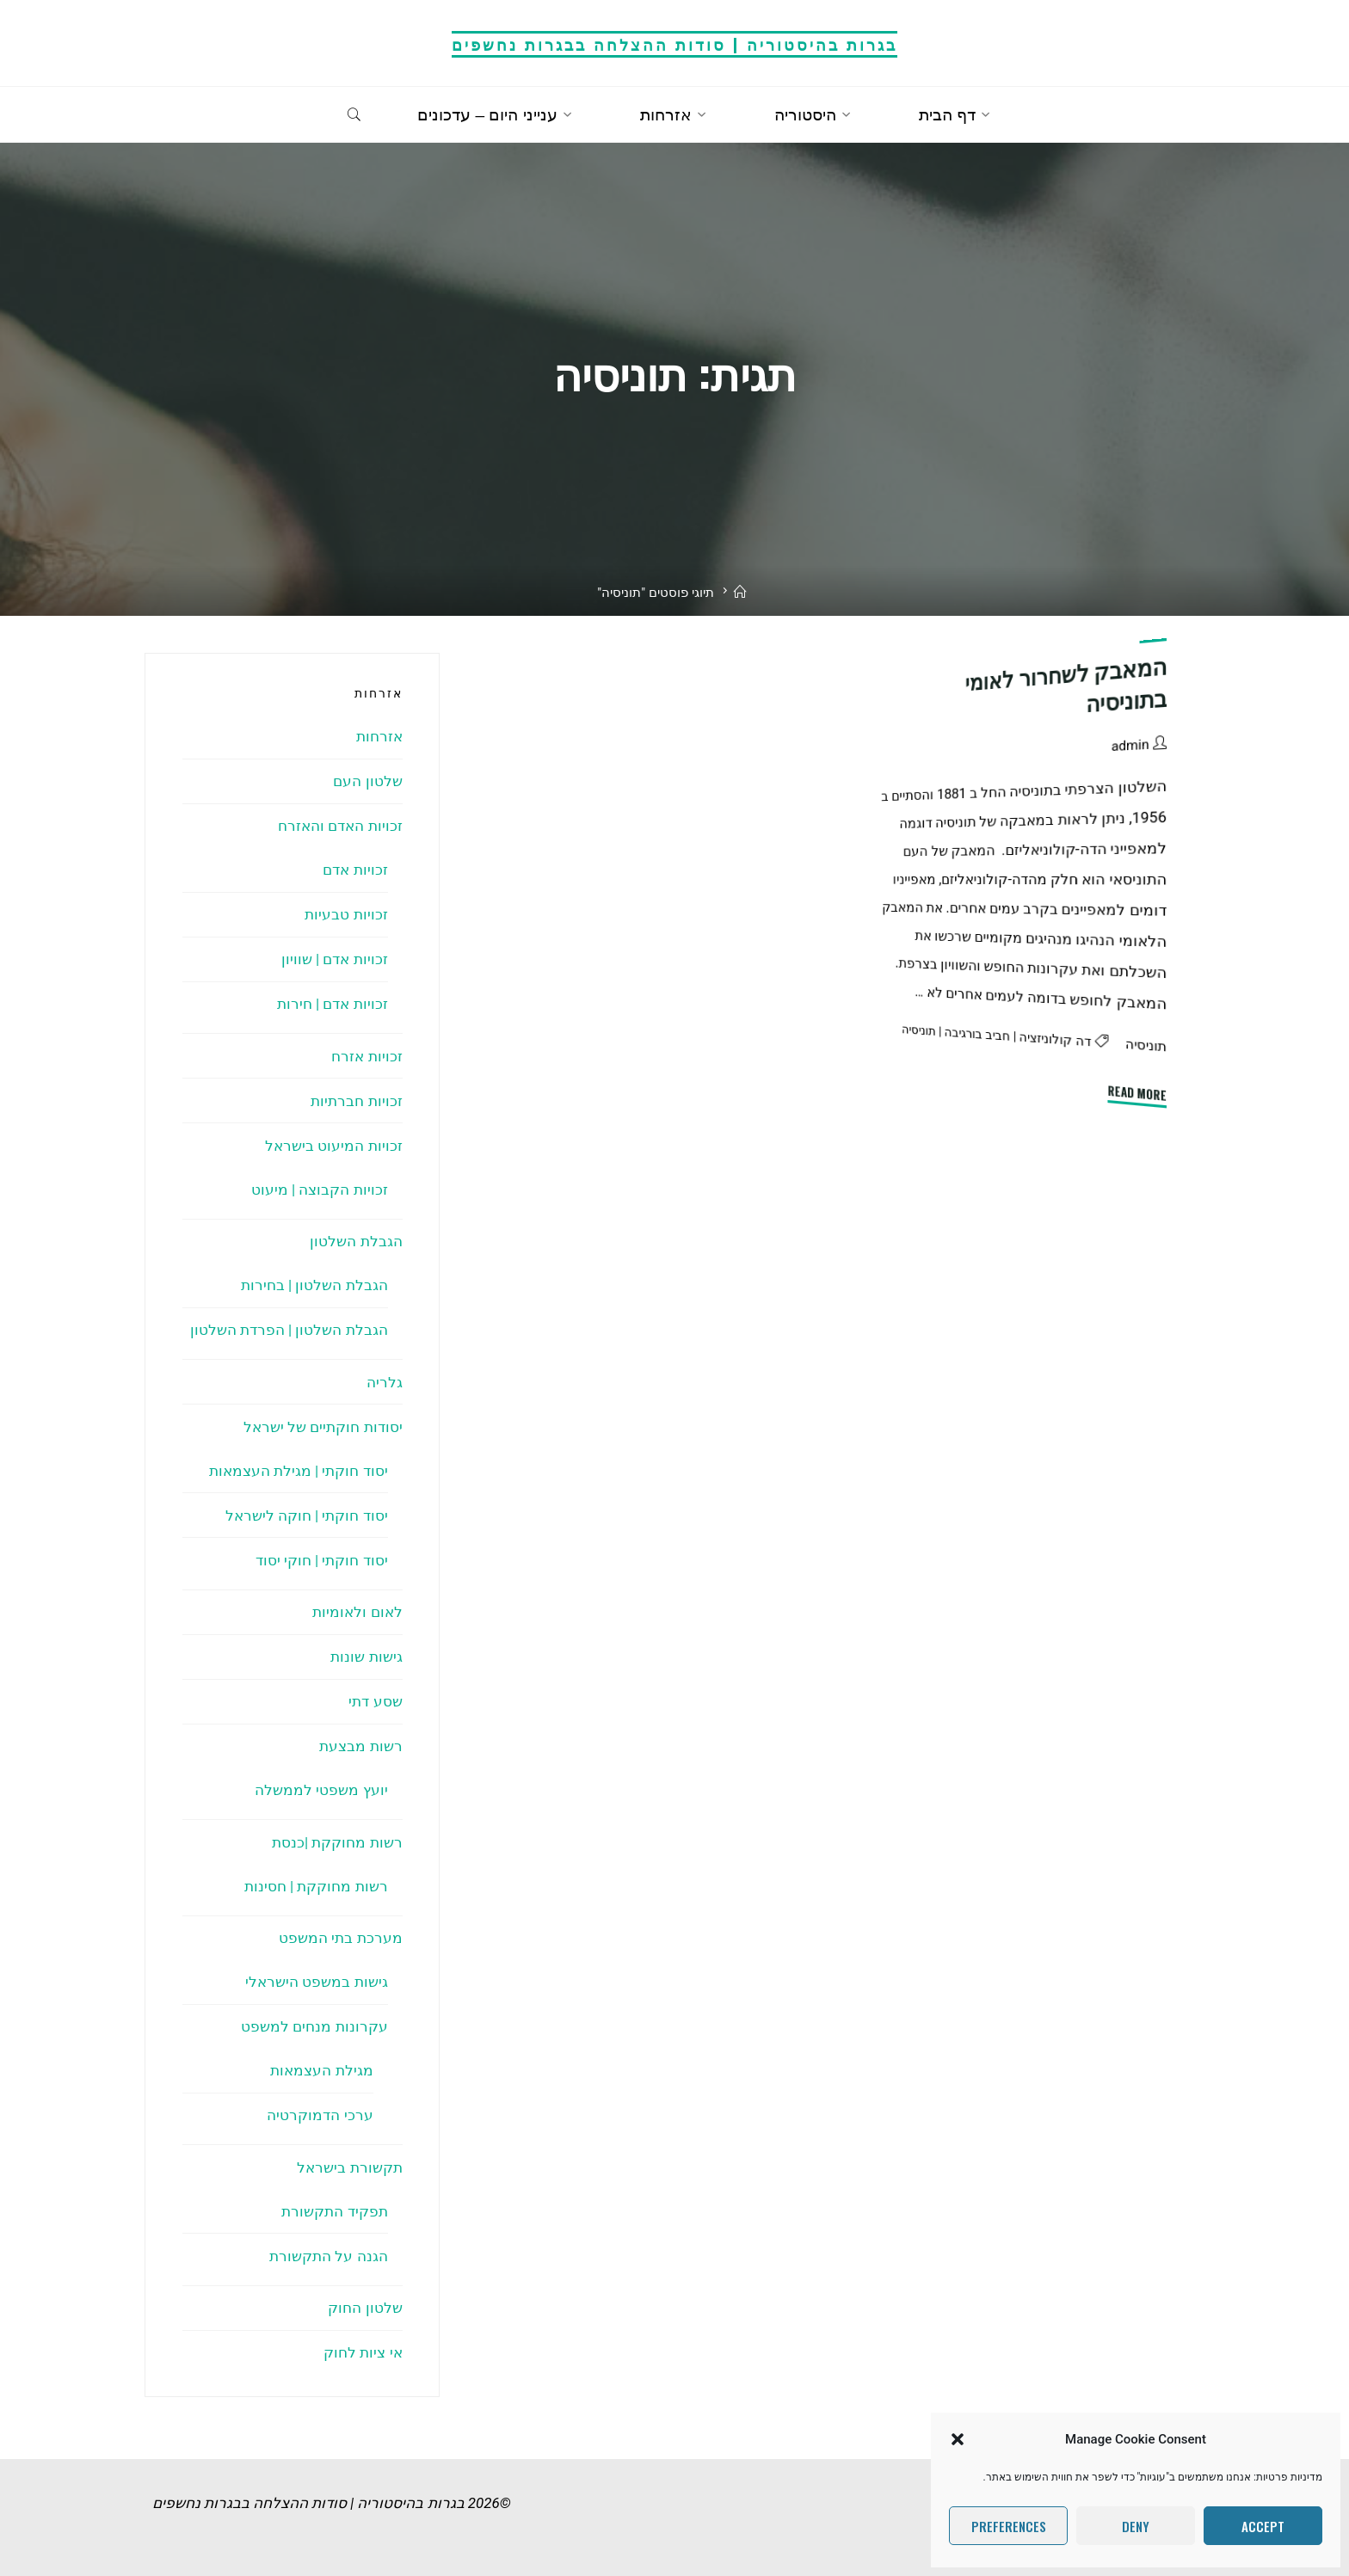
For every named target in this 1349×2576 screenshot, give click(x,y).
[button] (957, 2439)
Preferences (1008, 2526)
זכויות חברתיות (356, 1101)
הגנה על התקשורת (328, 2256)
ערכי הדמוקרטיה (320, 2115)
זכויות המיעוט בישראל (333, 1145)
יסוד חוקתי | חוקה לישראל (306, 1515)
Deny (1135, 2526)
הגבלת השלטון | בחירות (314, 1285)
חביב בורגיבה (977, 1034)
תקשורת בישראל (349, 2167)
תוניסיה (1146, 1045)
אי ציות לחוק (362, 2352)
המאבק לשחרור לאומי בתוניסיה (1066, 685)
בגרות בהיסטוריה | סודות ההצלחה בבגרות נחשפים (674, 43)
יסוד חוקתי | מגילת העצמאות (298, 1470)
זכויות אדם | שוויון (334, 959)
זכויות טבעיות (346, 914)
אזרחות (379, 736)
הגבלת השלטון (356, 1241)
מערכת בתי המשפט (340, 1937)
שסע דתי (375, 1701)
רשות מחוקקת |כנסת (337, 1842)
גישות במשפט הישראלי (316, 1981)
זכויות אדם (355, 869)
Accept (1262, 2526)
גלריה (385, 1382)
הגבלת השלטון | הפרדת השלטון (289, 1329)
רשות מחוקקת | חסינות (316, 1886)
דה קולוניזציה (1055, 1039)
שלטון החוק (365, 2307)
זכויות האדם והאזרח (340, 825)
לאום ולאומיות (357, 1611)
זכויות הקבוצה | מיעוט (319, 1189)
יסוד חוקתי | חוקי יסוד (322, 1560)
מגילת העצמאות (321, 2070)
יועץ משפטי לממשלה (321, 1789)
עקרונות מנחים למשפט (314, 2026)
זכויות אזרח (366, 1056)
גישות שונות (366, 1656)
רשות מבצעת (360, 1746)
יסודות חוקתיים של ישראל (323, 1427)
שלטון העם (367, 781)
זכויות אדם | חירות (332, 1003)
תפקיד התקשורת (334, 2211)
